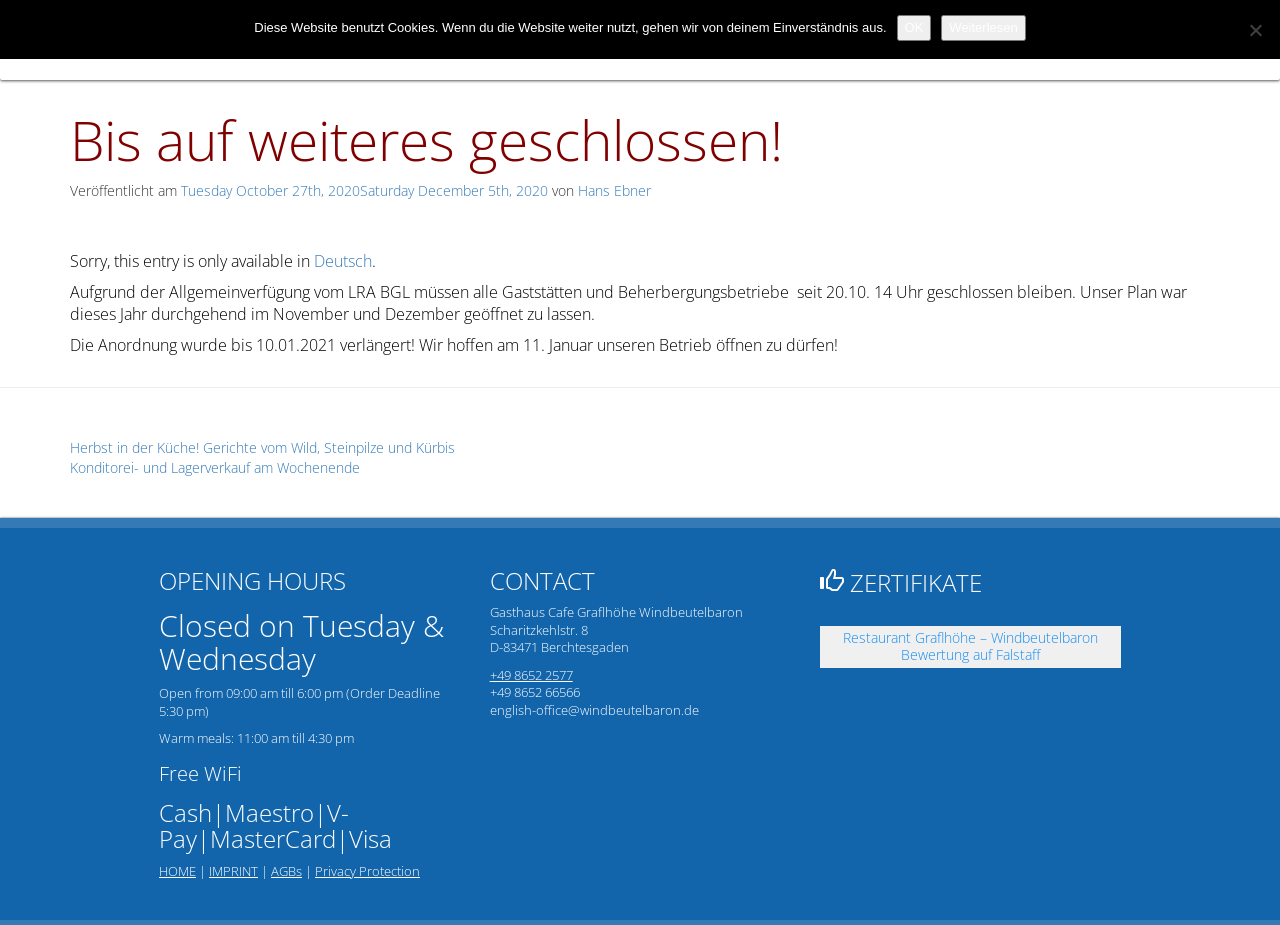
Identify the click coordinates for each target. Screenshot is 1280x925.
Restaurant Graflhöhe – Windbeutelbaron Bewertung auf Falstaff (970, 646)
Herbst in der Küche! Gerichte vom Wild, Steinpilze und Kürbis (262, 447)
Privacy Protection (367, 871)
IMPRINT (233, 871)
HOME (177, 871)
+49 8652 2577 (531, 675)
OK (914, 27)
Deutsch (343, 261)
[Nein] (1255, 30)
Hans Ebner (614, 190)
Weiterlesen (983, 27)
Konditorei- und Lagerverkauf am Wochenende (215, 467)
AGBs (286, 871)
